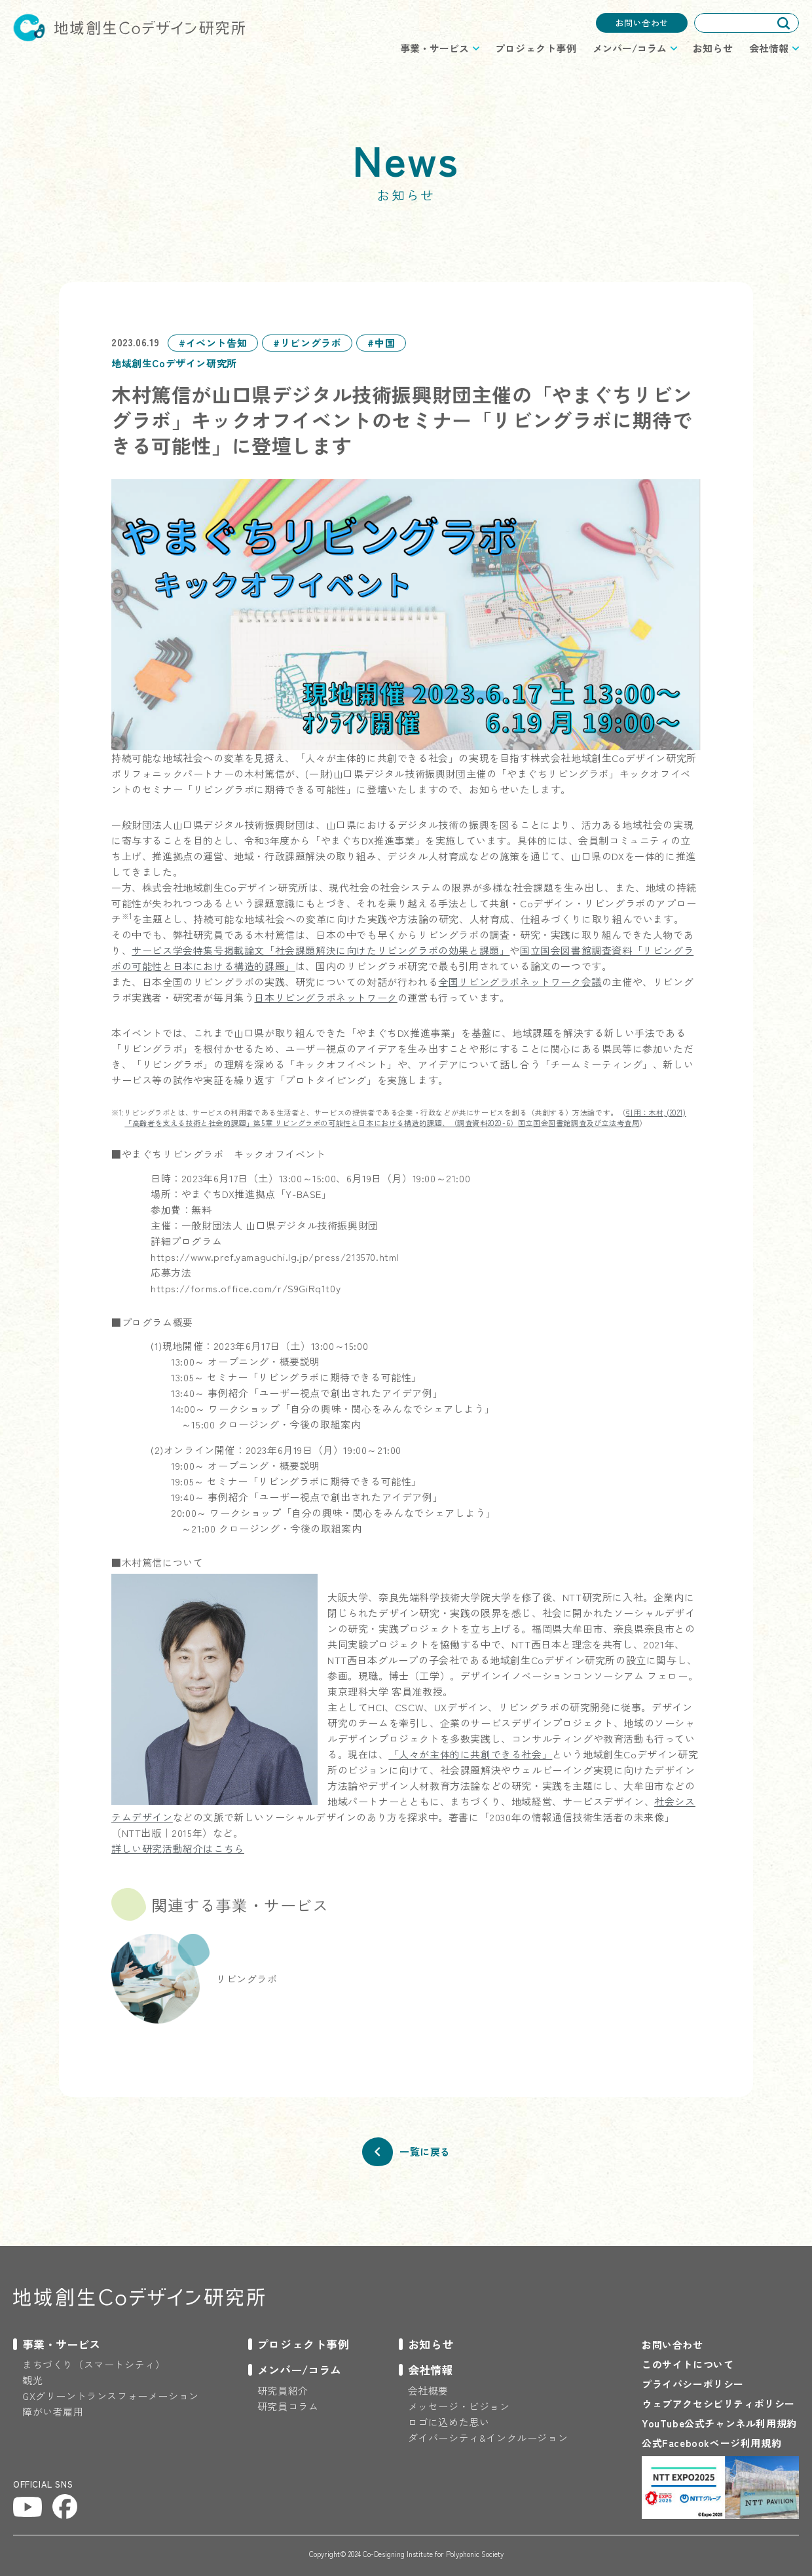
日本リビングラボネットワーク (325, 997)
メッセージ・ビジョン (459, 2406)
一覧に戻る (425, 2151)
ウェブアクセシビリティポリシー (718, 2403)
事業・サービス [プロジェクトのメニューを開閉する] (434, 48)
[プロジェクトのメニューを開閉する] (56, 2344)
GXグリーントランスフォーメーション (110, 2396)
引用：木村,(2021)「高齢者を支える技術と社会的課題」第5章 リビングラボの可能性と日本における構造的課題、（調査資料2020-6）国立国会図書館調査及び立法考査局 (405, 1117)
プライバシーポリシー (693, 2384)
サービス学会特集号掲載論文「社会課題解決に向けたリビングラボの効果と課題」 (320, 950)
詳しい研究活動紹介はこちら (177, 1848)
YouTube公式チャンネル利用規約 (719, 2423)
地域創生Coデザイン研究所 (129, 27)
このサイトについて (687, 2364)
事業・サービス (61, 2344)
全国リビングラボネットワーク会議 (520, 982)
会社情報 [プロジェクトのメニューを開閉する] (768, 48)
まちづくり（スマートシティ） (93, 2364)
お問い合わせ (642, 22)
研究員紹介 (282, 2390)
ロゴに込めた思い (449, 2422)
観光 (32, 2380)
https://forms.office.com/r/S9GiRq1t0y (246, 1288)
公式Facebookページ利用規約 (711, 2443)
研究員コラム (288, 2406)
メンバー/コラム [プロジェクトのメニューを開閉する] (630, 48)
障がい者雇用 (53, 2411)
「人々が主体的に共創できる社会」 (471, 1754)
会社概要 (428, 2390)
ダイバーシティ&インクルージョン (488, 2437)
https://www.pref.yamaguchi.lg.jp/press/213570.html (275, 1256)
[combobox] (746, 23)
